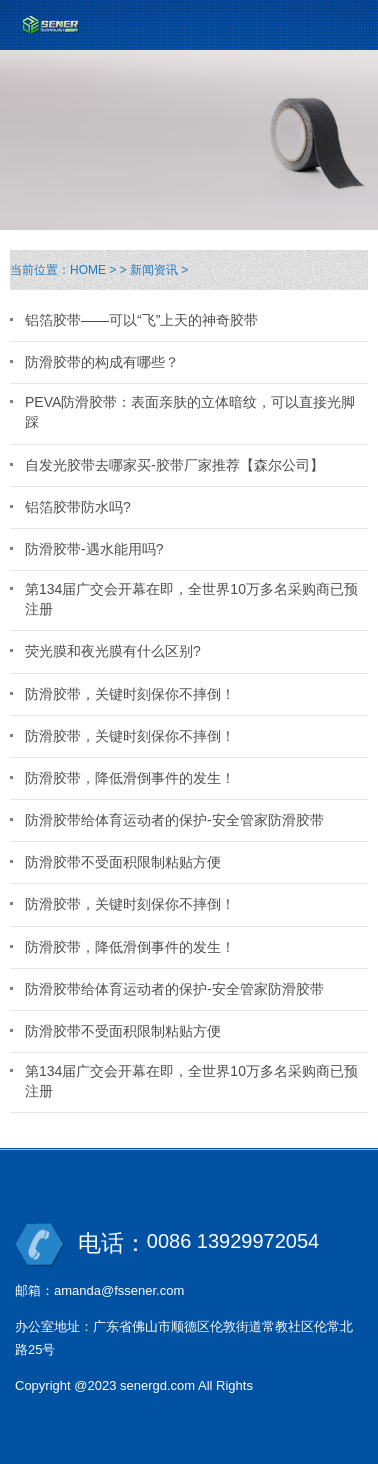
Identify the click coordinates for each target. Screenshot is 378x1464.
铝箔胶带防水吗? (78, 507)
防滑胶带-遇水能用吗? (94, 549)
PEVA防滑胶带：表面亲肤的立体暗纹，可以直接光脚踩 (190, 412)
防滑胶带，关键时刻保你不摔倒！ (130, 694)
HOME (88, 270)
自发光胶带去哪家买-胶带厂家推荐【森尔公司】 (174, 465)
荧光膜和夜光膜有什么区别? (113, 651)
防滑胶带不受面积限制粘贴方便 (123, 862)
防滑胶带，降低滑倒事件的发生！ (130, 778)
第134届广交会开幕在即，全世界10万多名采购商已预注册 (191, 599)
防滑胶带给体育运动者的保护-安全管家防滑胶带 (174, 820)
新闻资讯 (154, 270)
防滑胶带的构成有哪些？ (102, 362)
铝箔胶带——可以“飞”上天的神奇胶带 (141, 320)
